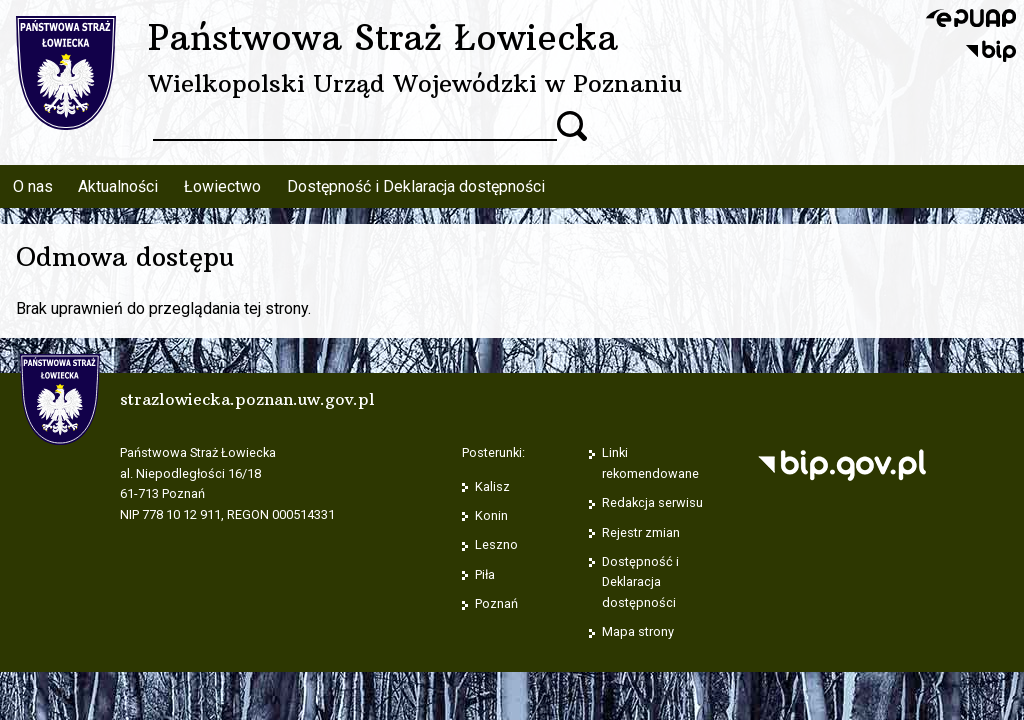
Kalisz (492, 486)
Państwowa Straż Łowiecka (383, 37)
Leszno (496, 544)
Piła (485, 574)
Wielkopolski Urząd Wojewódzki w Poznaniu (415, 83)
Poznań (496, 603)
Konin (491, 515)
